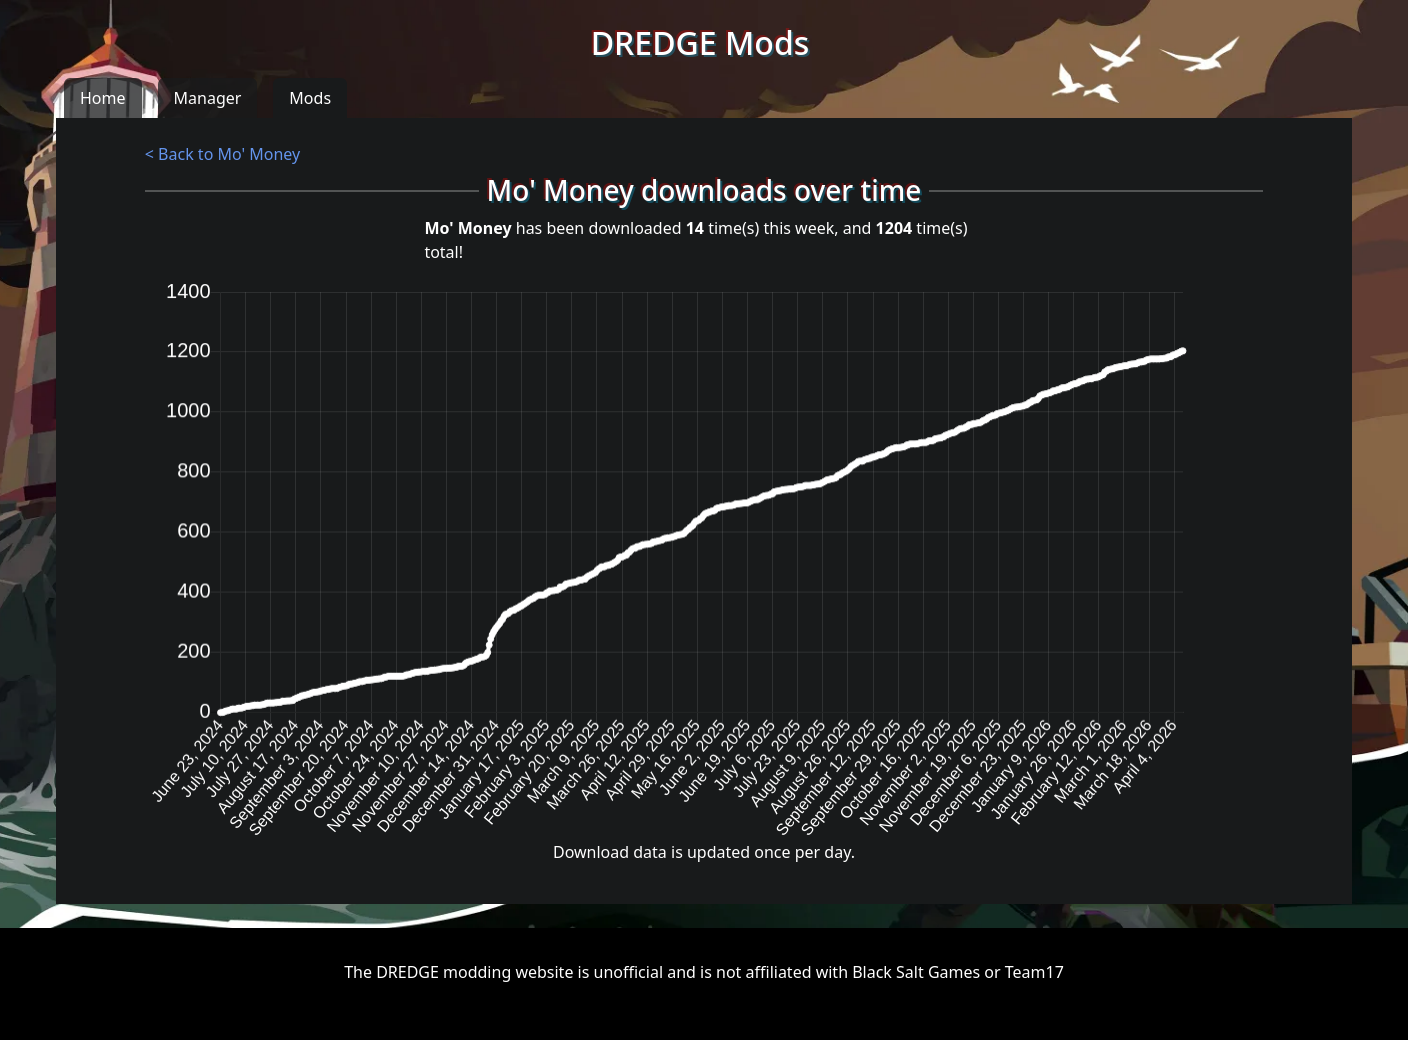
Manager (208, 98)
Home (103, 98)
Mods (310, 98)
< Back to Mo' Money (222, 154)
